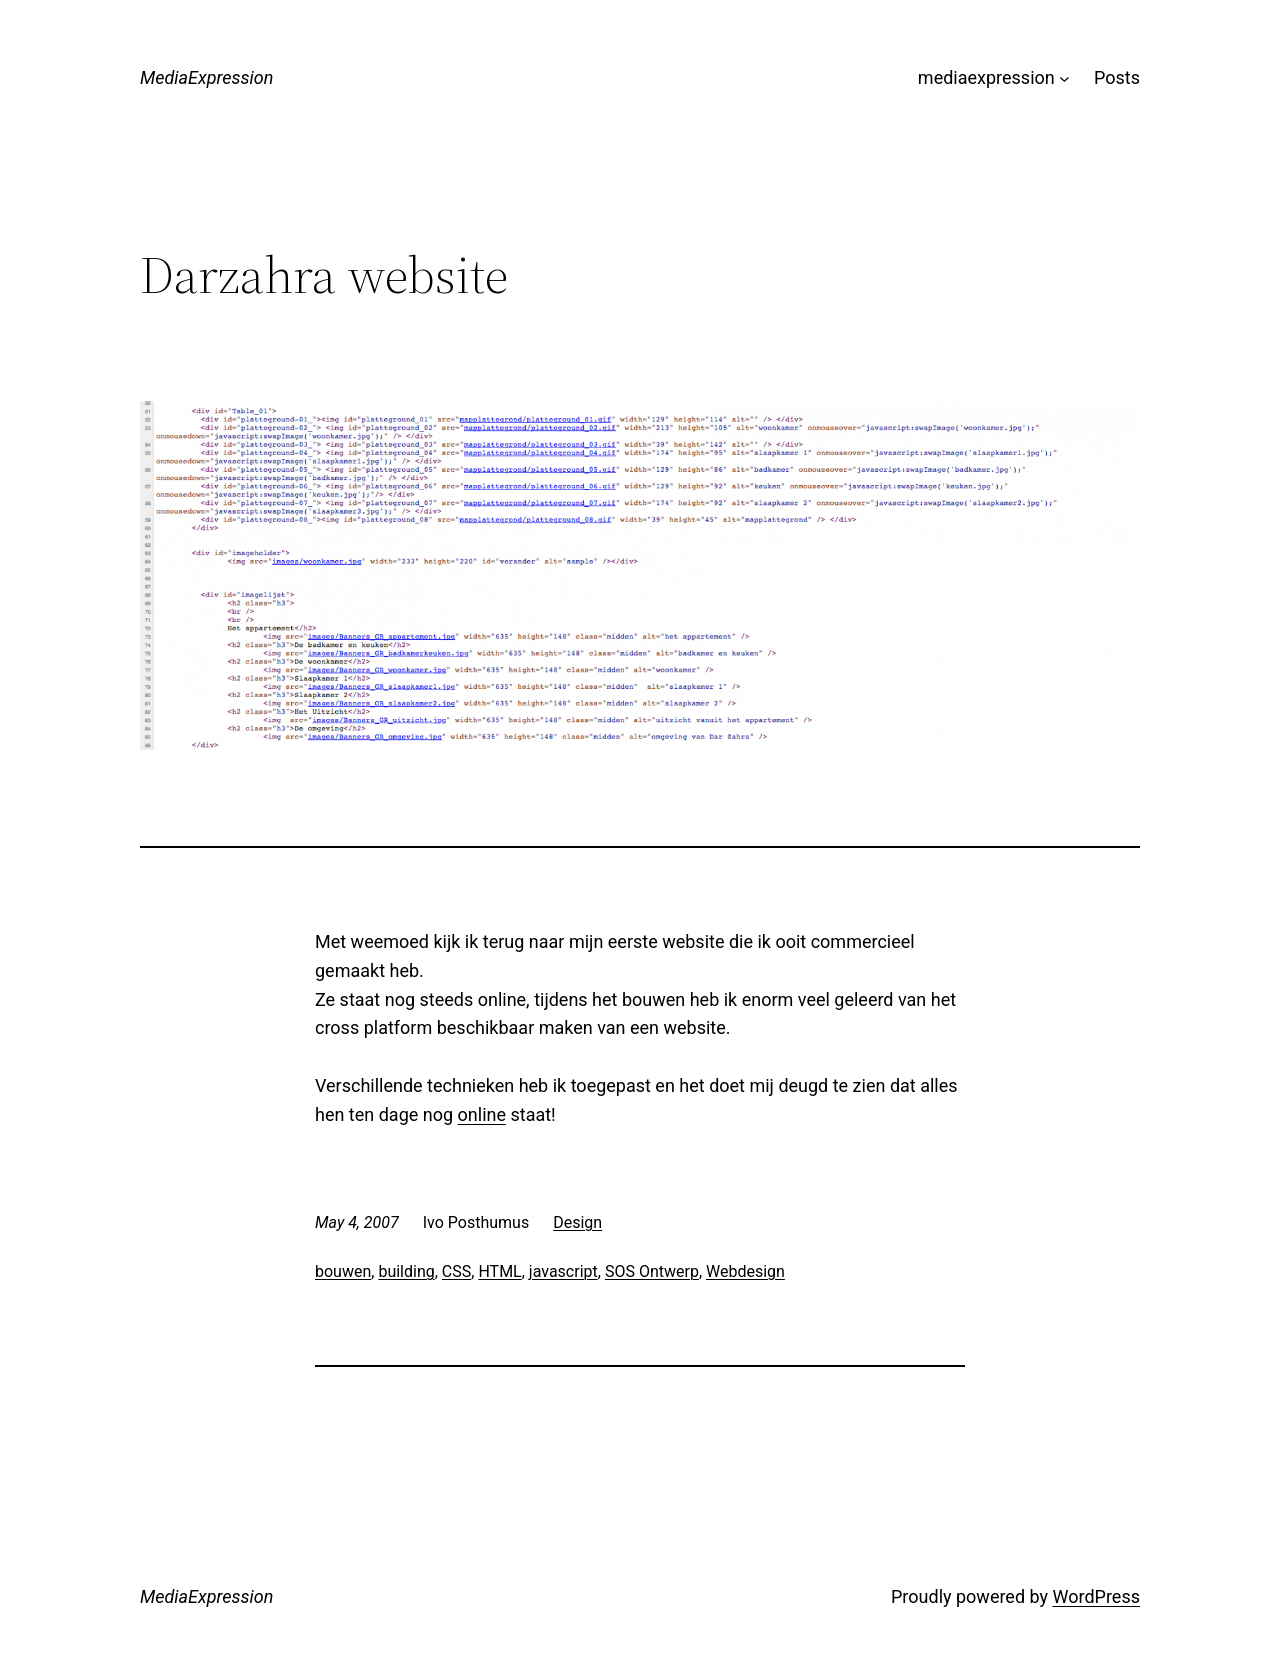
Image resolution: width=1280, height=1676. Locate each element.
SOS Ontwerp (652, 1271)
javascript (563, 1271)
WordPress (1096, 1596)
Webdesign (745, 1271)
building (406, 1271)
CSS (456, 1271)
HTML (499, 1271)
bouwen (343, 1271)
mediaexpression (986, 77)
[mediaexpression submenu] (1064, 78)
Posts (1117, 77)
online (482, 1114)
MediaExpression (206, 77)
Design (577, 1222)
